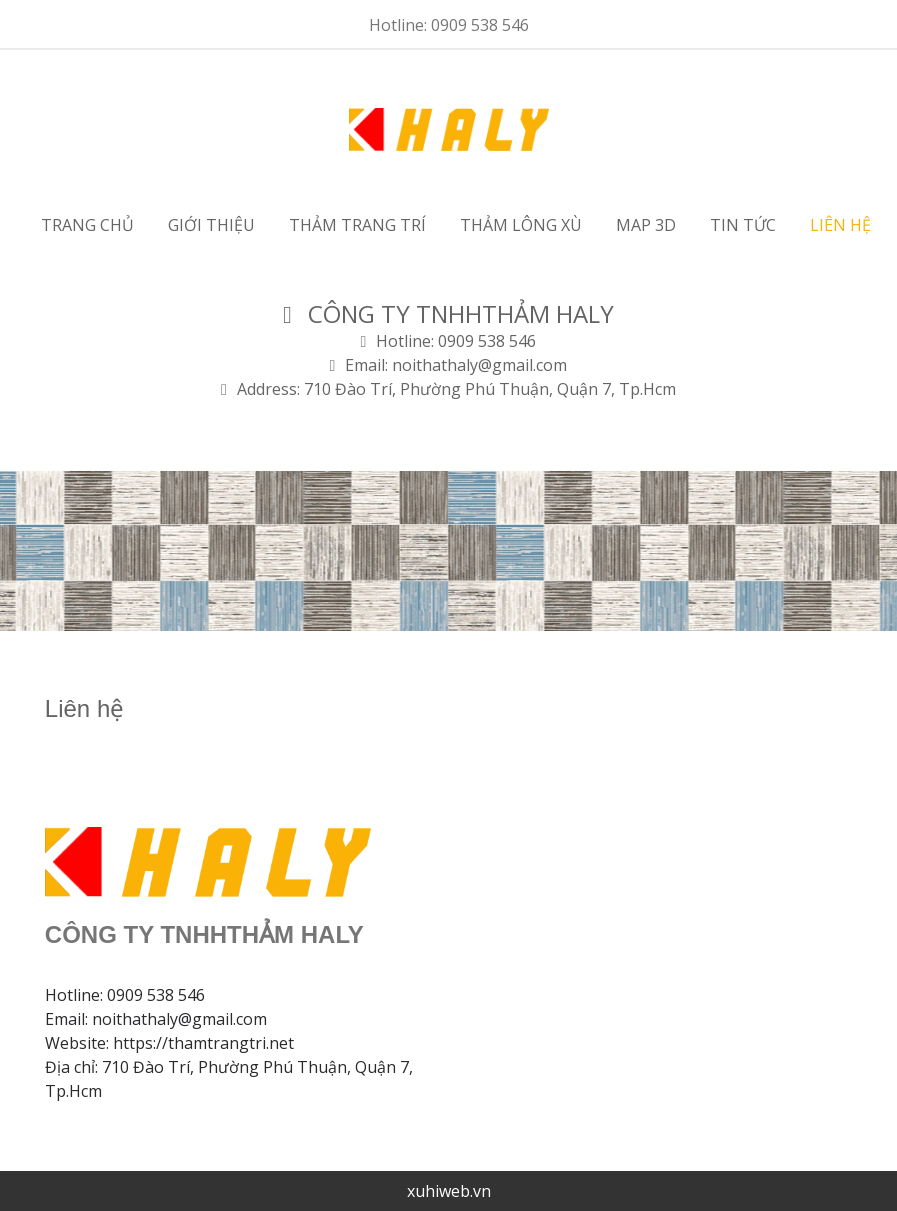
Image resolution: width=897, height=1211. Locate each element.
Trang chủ (87, 225)
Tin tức (743, 225)
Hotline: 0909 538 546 (449, 25)
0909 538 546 (156, 995)
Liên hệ (840, 225)
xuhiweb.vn (449, 1191)
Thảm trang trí (357, 225)
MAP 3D (646, 225)
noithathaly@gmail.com (179, 1019)
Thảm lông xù (521, 225)
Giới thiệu (211, 225)
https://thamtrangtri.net (203, 1043)
